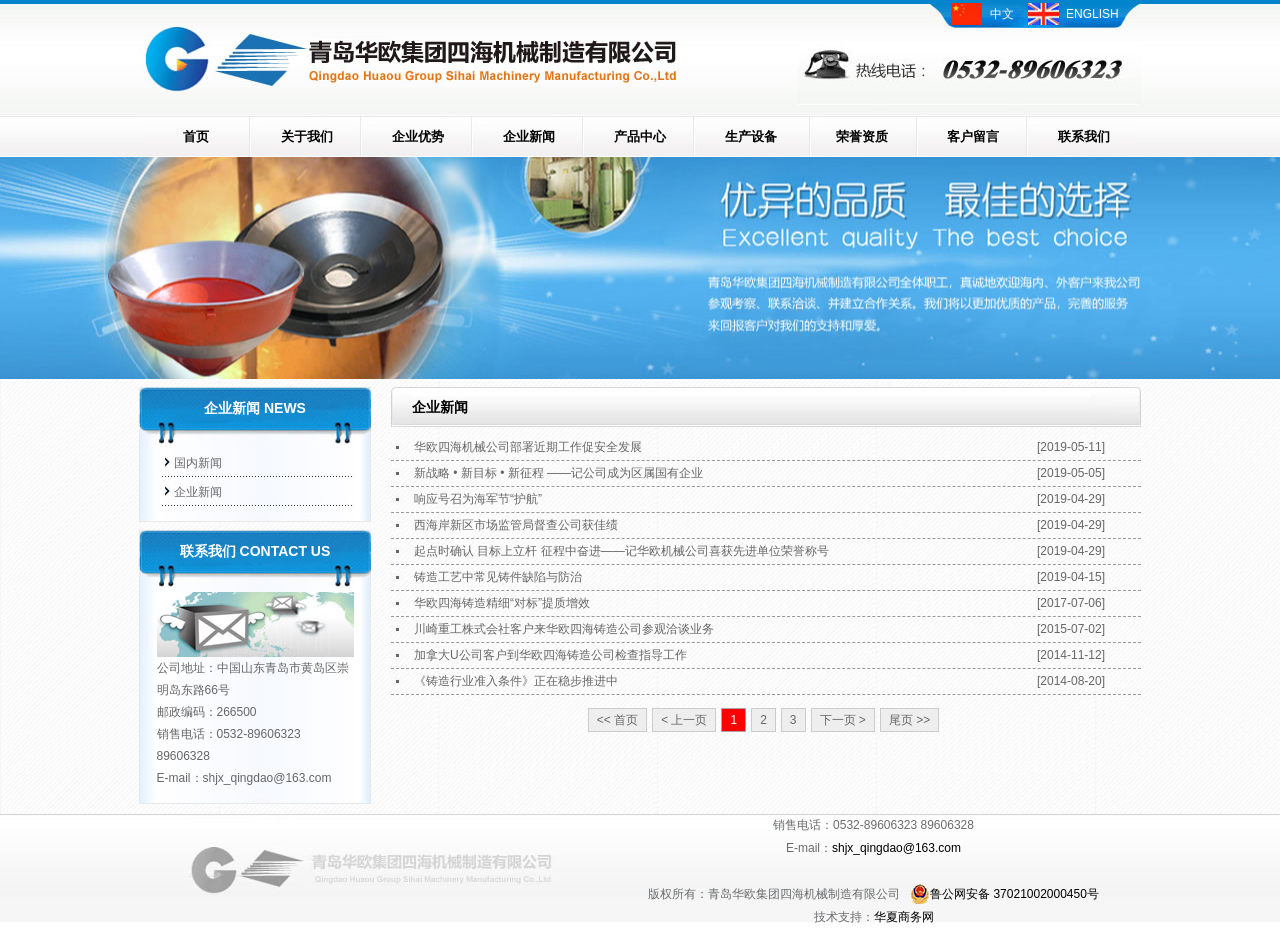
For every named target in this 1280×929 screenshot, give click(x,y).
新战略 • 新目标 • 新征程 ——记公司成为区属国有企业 (558, 473)
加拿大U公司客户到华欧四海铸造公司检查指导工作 (550, 655)
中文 (1002, 14)
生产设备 (751, 136)
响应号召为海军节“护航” (478, 499)
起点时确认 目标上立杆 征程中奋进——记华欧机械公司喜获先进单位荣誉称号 (621, 551)
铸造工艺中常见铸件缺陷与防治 (498, 577)
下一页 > (843, 720)
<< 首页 (617, 720)
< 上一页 (684, 720)
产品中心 (640, 136)
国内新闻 (198, 463)
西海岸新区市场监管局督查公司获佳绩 (516, 525)
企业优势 (418, 136)
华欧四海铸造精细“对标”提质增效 (502, 603)
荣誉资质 (862, 136)
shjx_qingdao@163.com (267, 778)
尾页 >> (909, 720)
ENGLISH (1092, 14)
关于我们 (307, 136)
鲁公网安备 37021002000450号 (1004, 894)
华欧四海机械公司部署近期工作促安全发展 (528, 447)
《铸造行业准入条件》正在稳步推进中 (516, 681)
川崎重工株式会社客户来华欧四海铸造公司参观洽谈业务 (564, 629)
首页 (196, 136)
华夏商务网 (904, 917)
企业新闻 (529, 136)
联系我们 (1084, 136)
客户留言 (973, 136)
